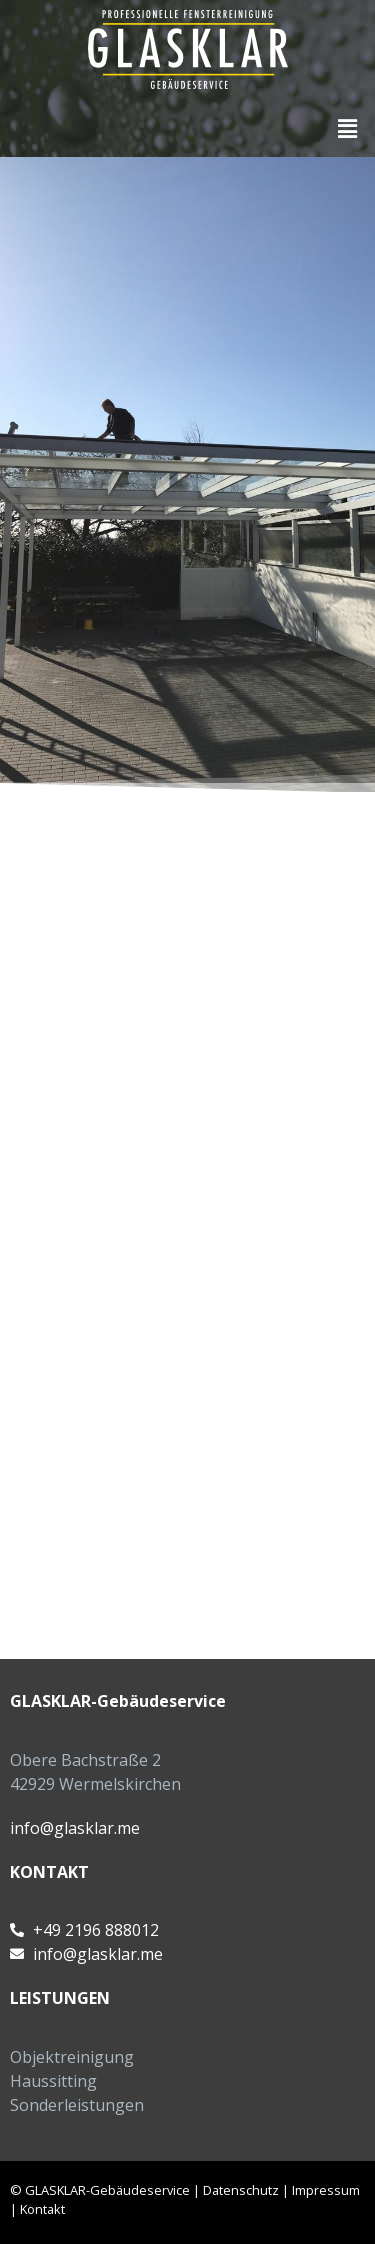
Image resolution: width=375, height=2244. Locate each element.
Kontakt (42, 2209)
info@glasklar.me (75, 1828)
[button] (348, 128)
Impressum (326, 2190)
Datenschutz (241, 2190)
